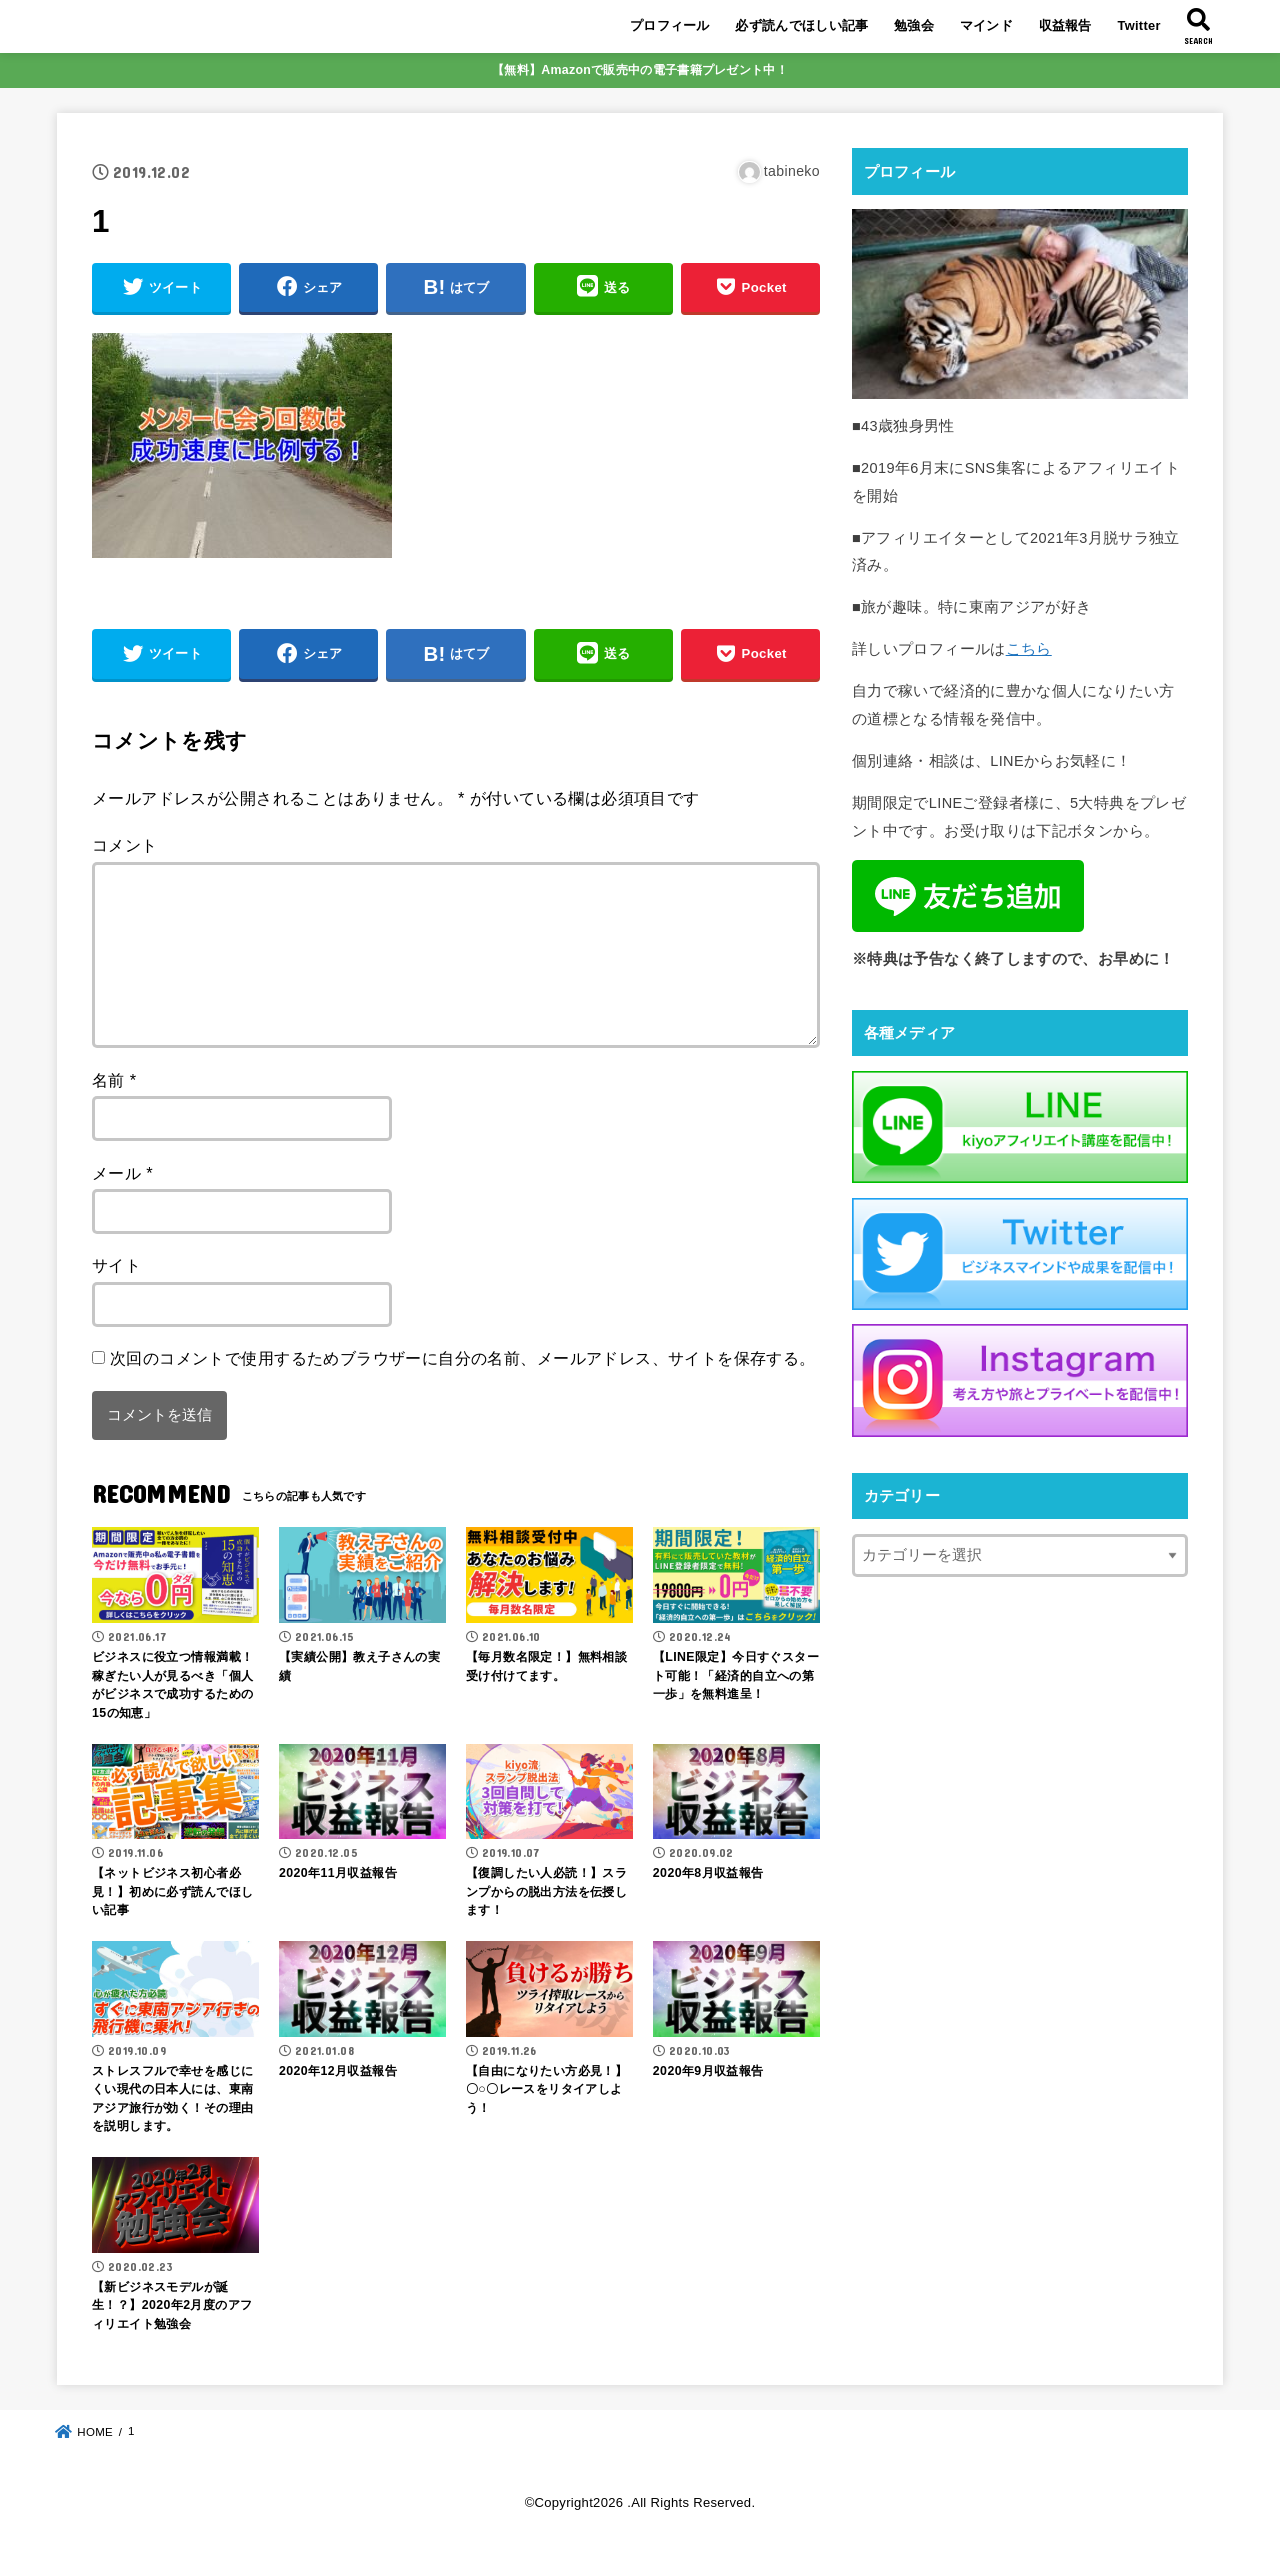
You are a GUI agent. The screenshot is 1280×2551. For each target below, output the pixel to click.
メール (122, 1173)
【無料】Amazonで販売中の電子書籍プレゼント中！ (640, 70)
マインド (986, 25)
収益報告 (1065, 25)
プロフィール (670, 25)
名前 (114, 1080)
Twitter (1138, 25)
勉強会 (914, 25)
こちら (1029, 649)
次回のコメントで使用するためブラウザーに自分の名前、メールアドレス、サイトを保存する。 (463, 1358)
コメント (125, 845)
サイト (116, 1265)
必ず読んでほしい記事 (801, 25)
